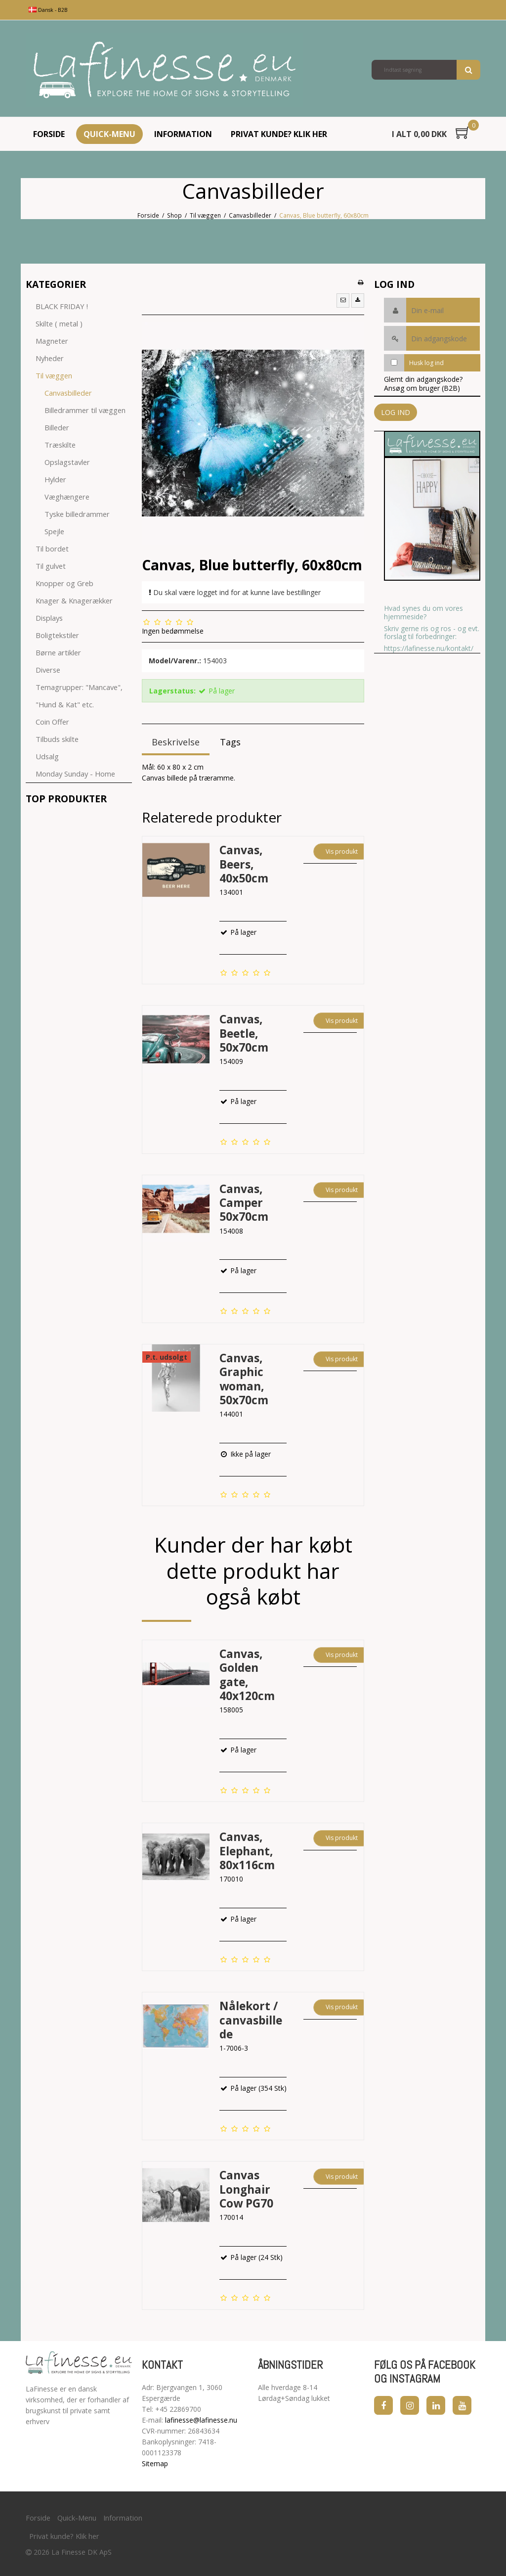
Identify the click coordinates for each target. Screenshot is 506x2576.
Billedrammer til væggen (85, 410)
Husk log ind (426, 363)
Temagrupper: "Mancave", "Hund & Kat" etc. (79, 695)
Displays (49, 618)
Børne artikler (58, 652)
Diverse (48, 670)
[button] (343, 300)
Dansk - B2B (48, 9)
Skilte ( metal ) (59, 323)
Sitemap (155, 2463)
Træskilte (60, 445)
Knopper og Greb (64, 583)
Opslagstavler (67, 462)
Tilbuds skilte (57, 739)
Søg (468, 70)
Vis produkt (342, 851)
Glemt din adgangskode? (423, 379)
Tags (230, 742)
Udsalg (47, 756)
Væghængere (66, 497)
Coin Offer (52, 722)
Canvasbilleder (68, 393)
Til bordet (52, 548)
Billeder (56, 427)
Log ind (395, 412)
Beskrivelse (176, 742)
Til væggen (54, 375)
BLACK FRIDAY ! (62, 306)
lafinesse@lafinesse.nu (201, 2420)
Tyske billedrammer (77, 514)
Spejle (54, 531)
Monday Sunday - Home (75, 774)
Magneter (52, 341)
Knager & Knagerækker (74, 600)
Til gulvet (51, 566)
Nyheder (50, 358)
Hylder (55, 479)
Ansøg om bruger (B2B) (422, 388)
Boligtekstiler (57, 635)
